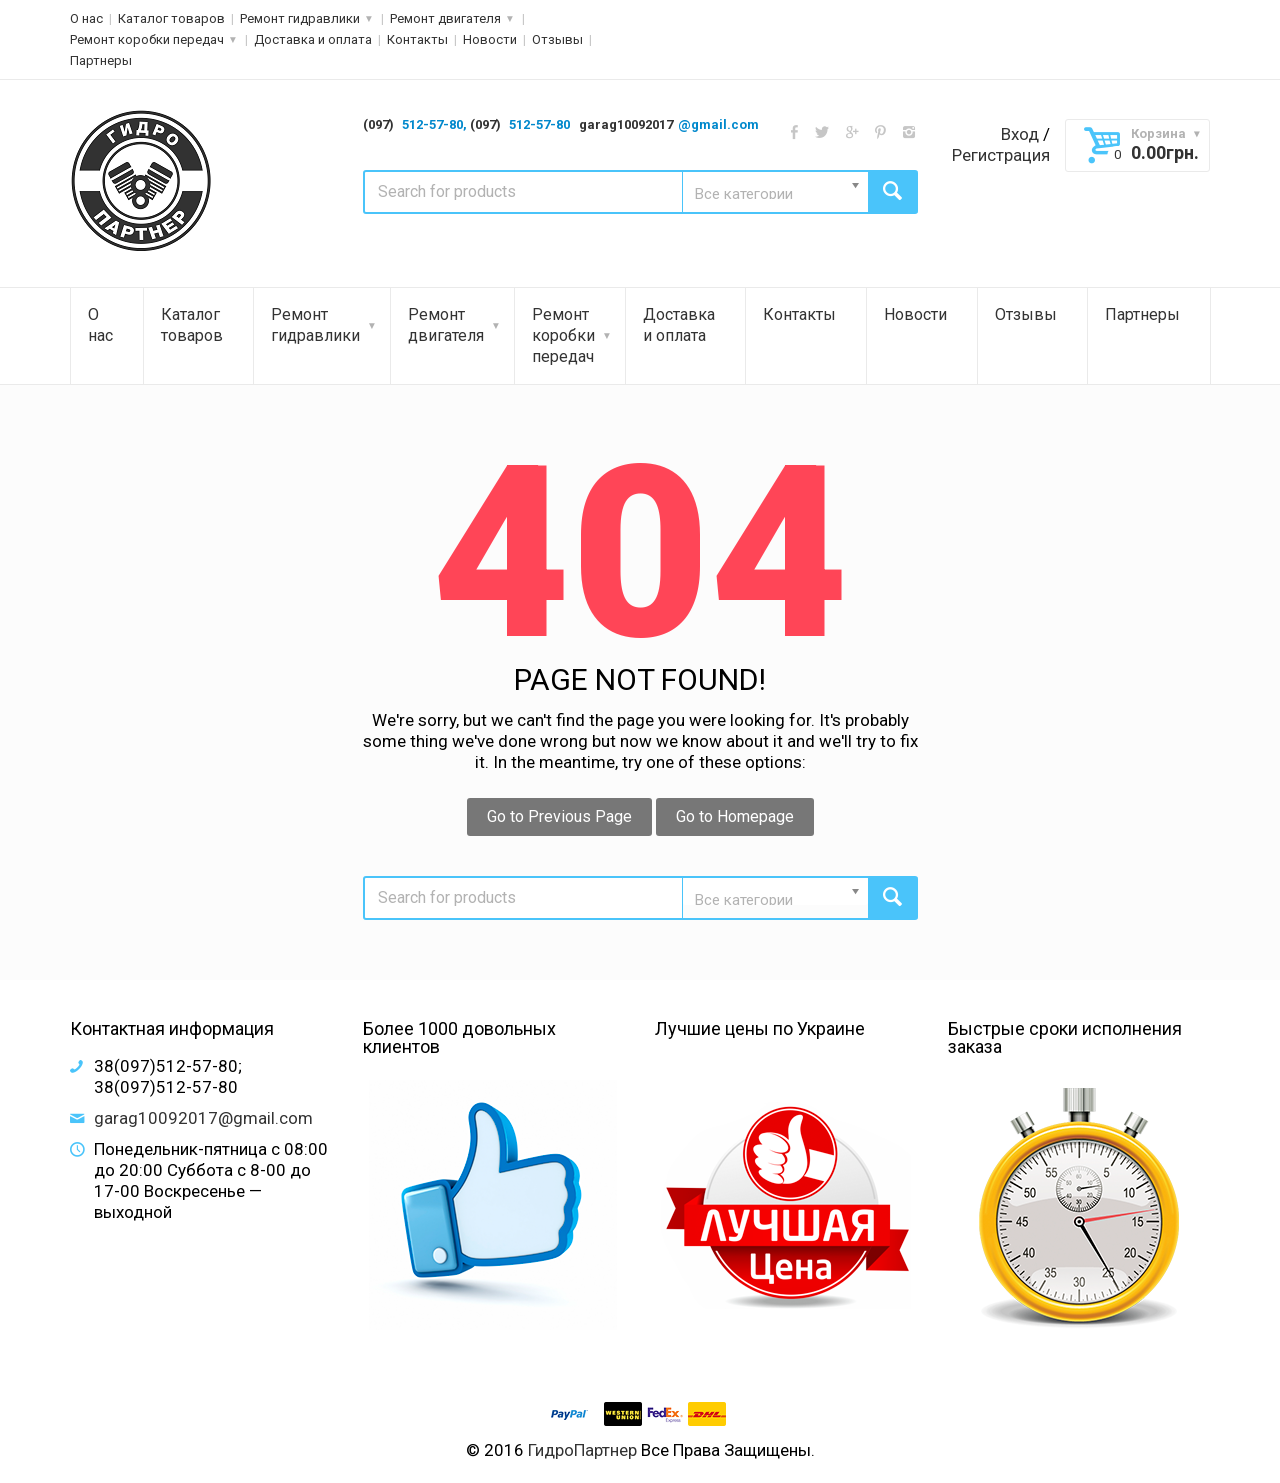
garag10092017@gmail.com (203, 1118)
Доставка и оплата (313, 39)
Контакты (417, 39)
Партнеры (101, 60)
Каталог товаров (171, 18)
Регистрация (1001, 155)
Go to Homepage (735, 816)
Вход (1020, 134)
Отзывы (557, 39)
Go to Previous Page (559, 816)
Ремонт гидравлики (300, 18)
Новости (490, 39)
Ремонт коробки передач (147, 39)
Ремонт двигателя (445, 18)
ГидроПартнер (582, 1450)
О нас (86, 18)
